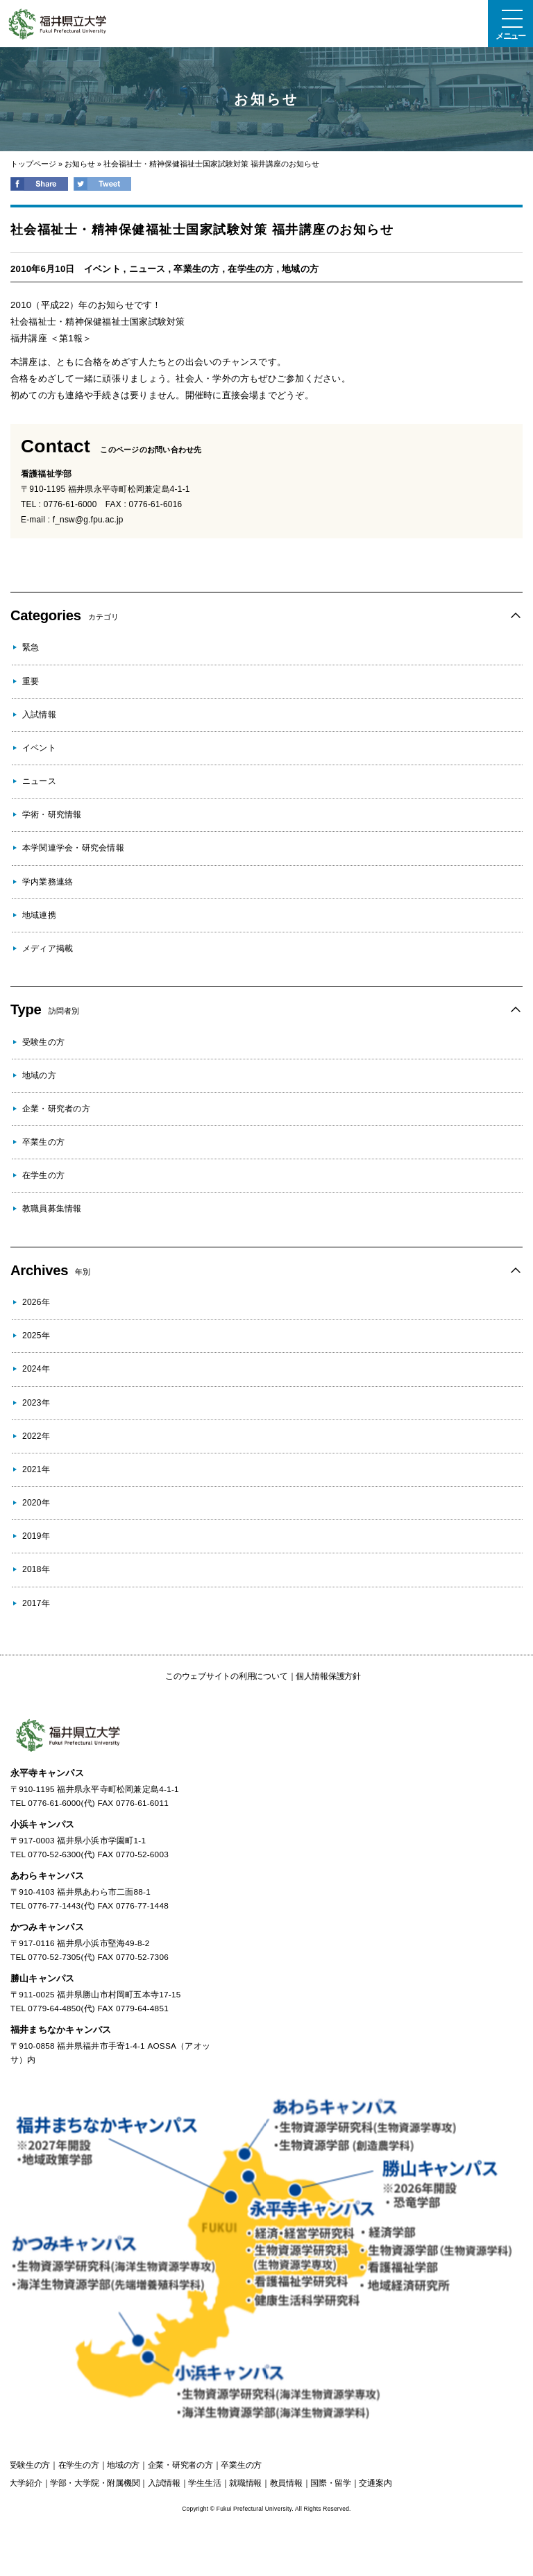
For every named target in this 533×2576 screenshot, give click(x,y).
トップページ (33, 164)
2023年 (36, 1403)
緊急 (30, 647)
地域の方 (300, 269)
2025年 (36, 1335)
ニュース (147, 269)
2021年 (36, 1469)
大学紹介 (25, 2483)
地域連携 (39, 915)
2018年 (36, 1569)
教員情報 (286, 2483)
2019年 (36, 1536)
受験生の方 (43, 1042)
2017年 (36, 1603)
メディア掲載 (47, 948)
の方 (29, 2465)
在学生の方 (250, 269)
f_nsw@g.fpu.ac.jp (88, 519)
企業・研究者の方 (56, 1109)
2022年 (36, 1436)
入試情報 (39, 714)
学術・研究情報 (52, 814)
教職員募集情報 (52, 1208)
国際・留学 (330, 2483)
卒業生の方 (196, 269)
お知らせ (80, 164)
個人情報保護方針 (328, 1676)
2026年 (36, 1302)
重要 (30, 681)
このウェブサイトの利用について (226, 1676)
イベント (102, 269)
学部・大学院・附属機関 (94, 2483)
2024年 (36, 1369)
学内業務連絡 (47, 882)
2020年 (36, 1503)
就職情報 (245, 2483)
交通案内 (375, 2483)
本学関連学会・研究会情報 (73, 848)
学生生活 (204, 2483)
